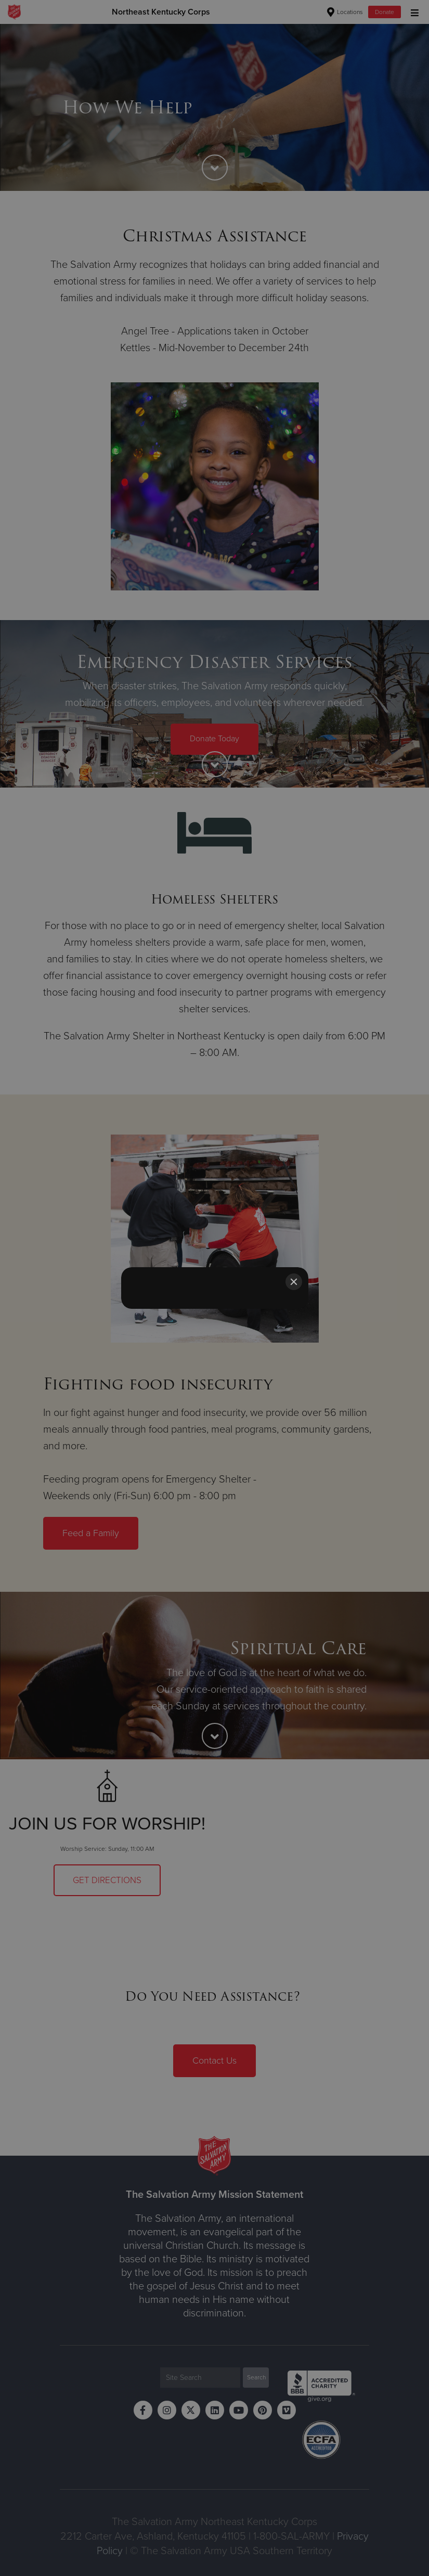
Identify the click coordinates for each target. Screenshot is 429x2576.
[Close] (293, 1281)
